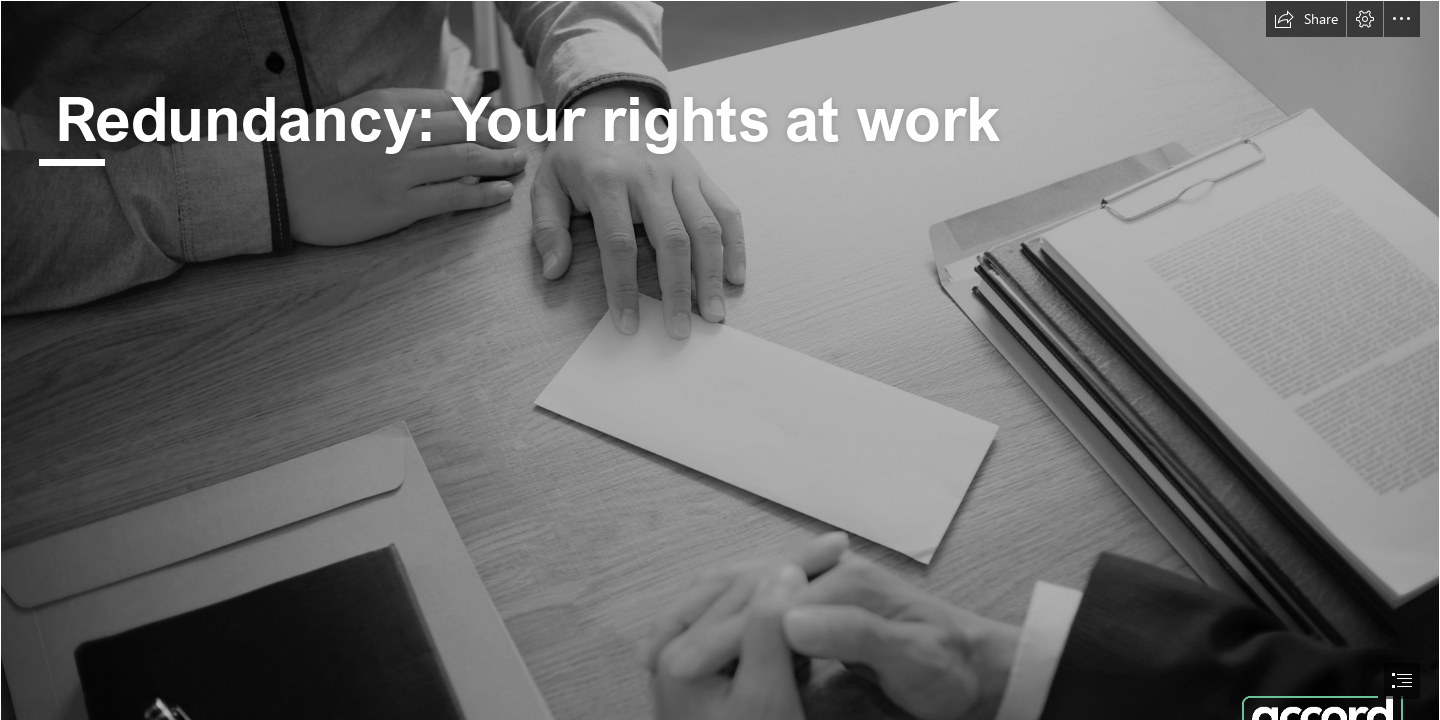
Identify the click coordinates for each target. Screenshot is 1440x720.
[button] (1306, 19)
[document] (720, 360)
